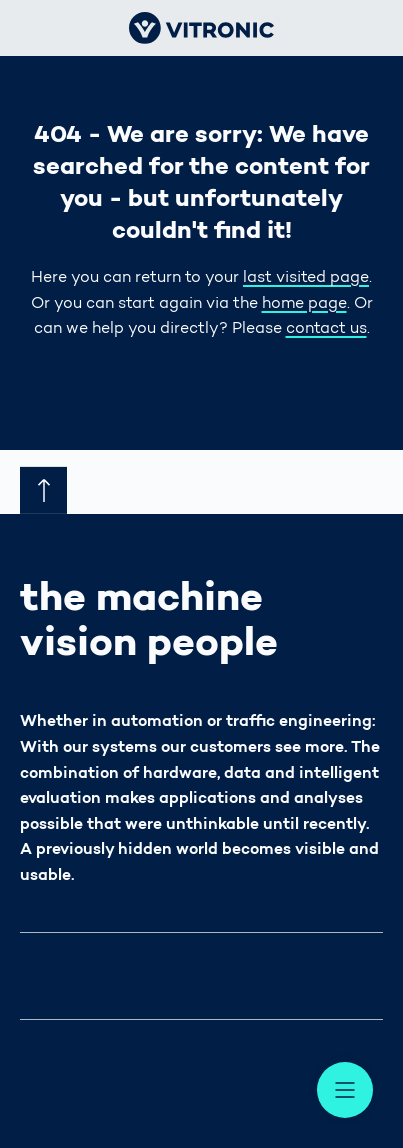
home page (304, 304)
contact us (326, 329)
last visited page (306, 278)
